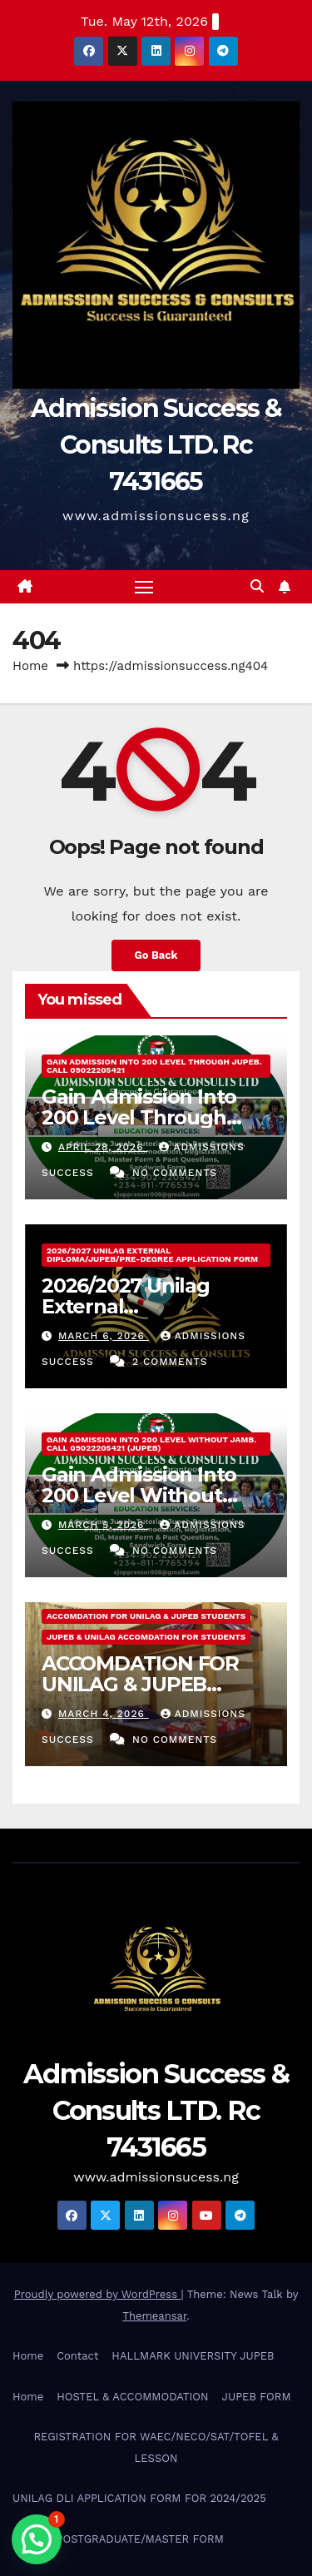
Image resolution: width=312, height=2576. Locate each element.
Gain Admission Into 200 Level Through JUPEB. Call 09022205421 (154, 1066)
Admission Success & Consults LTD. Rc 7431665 (156, 445)
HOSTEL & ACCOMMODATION (132, 2396)
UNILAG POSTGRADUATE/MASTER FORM (118, 2539)
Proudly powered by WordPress (97, 2294)
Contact (77, 2356)
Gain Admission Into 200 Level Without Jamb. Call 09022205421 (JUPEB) (151, 1443)
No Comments (174, 1173)
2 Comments (169, 1361)
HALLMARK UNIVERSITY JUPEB (192, 2356)
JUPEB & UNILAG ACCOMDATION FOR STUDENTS (146, 1636)
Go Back (156, 955)
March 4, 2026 (103, 1714)
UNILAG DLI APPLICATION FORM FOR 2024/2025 (139, 2498)
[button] (257, 586)
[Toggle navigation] (144, 586)
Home (30, 665)
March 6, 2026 (103, 1336)
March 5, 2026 (103, 1525)
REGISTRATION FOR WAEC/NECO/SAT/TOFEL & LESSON (155, 2447)
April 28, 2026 (103, 1147)
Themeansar (154, 2316)
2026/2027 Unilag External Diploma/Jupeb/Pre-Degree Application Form (152, 1254)
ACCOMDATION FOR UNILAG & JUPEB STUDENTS (146, 1616)
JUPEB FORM (256, 2396)
